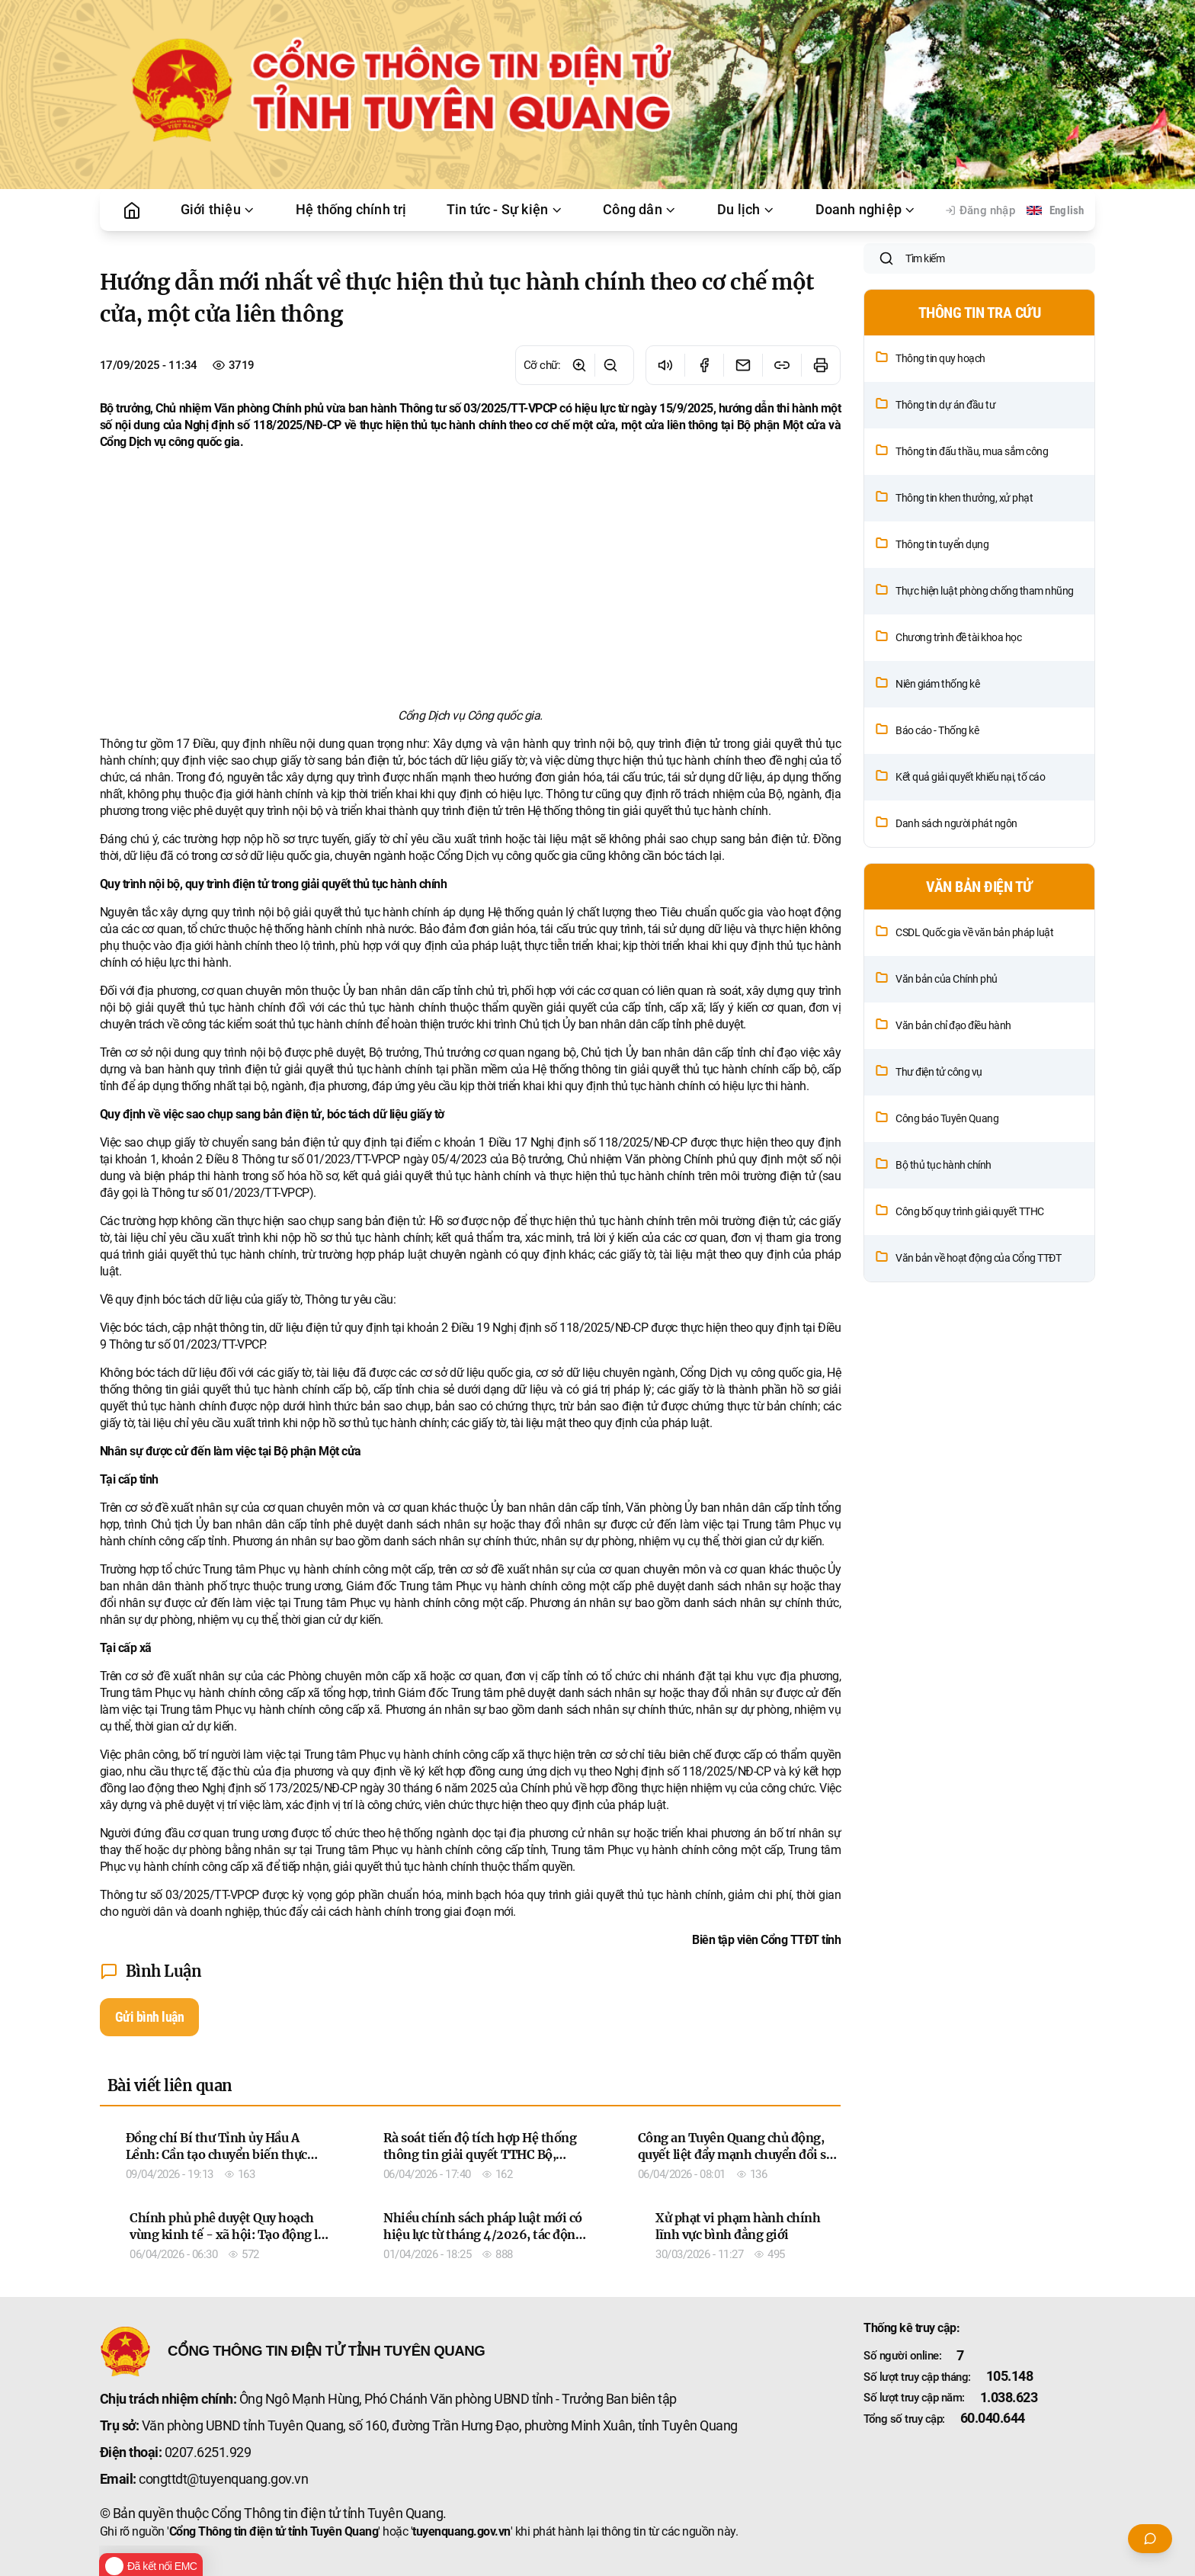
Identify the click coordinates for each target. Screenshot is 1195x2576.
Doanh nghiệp (866, 209)
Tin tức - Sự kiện (505, 209)
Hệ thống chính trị (351, 209)
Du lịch (746, 209)
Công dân (640, 209)
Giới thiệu (218, 209)
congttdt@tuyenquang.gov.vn (223, 2479)
